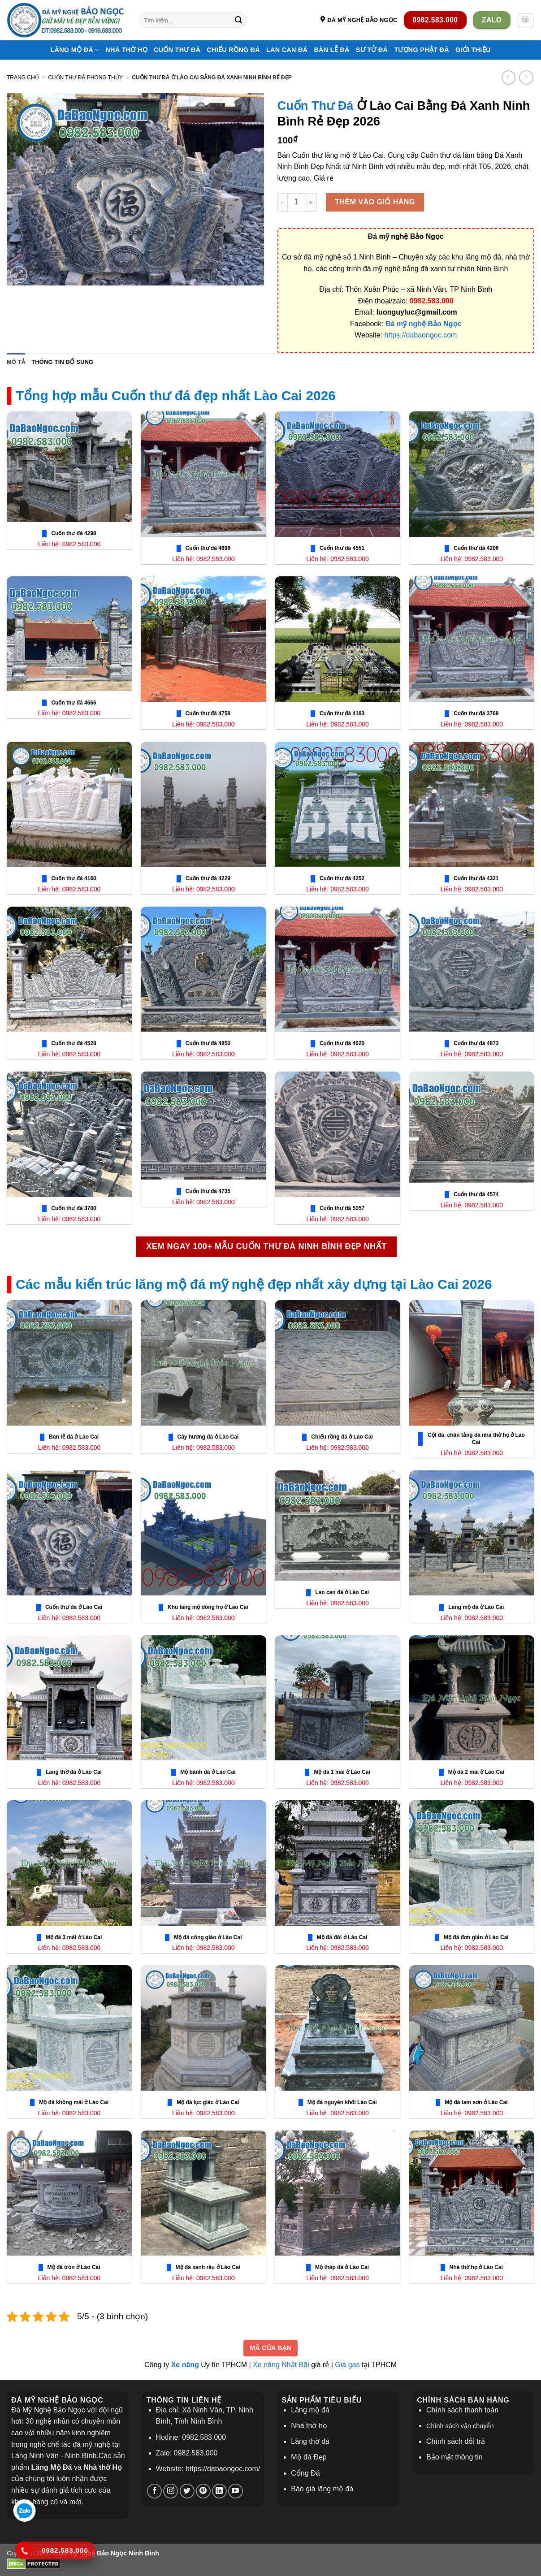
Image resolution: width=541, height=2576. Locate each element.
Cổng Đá (305, 2473)
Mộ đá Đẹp (308, 2457)
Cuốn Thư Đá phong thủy (85, 77)
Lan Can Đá (286, 49)
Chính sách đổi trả (455, 2441)
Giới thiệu (473, 49)
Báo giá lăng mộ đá (322, 2489)
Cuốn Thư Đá (177, 49)
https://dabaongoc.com (421, 335)
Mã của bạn (270, 2347)
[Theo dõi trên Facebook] (154, 2491)
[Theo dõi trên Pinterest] (203, 2491)
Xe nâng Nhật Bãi (281, 2365)
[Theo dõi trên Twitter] (187, 2491)
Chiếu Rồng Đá (233, 49)
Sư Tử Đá (372, 49)
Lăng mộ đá (310, 2410)
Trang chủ (23, 77)
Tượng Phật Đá (421, 49)
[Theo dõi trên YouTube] (235, 2491)
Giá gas (347, 2365)
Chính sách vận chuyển (459, 2425)
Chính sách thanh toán (462, 2410)
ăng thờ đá (312, 2441)
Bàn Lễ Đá (331, 49)
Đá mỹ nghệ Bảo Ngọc (423, 324)
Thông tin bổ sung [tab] (62, 362)
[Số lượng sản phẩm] (296, 202)
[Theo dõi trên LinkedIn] (219, 2491)
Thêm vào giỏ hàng (375, 202)
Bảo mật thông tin (454, 2457)
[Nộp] (238, 20)
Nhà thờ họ (126, 49)
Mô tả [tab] (16, 362)
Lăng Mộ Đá (74, 50)
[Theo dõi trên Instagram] (170, 2491)
